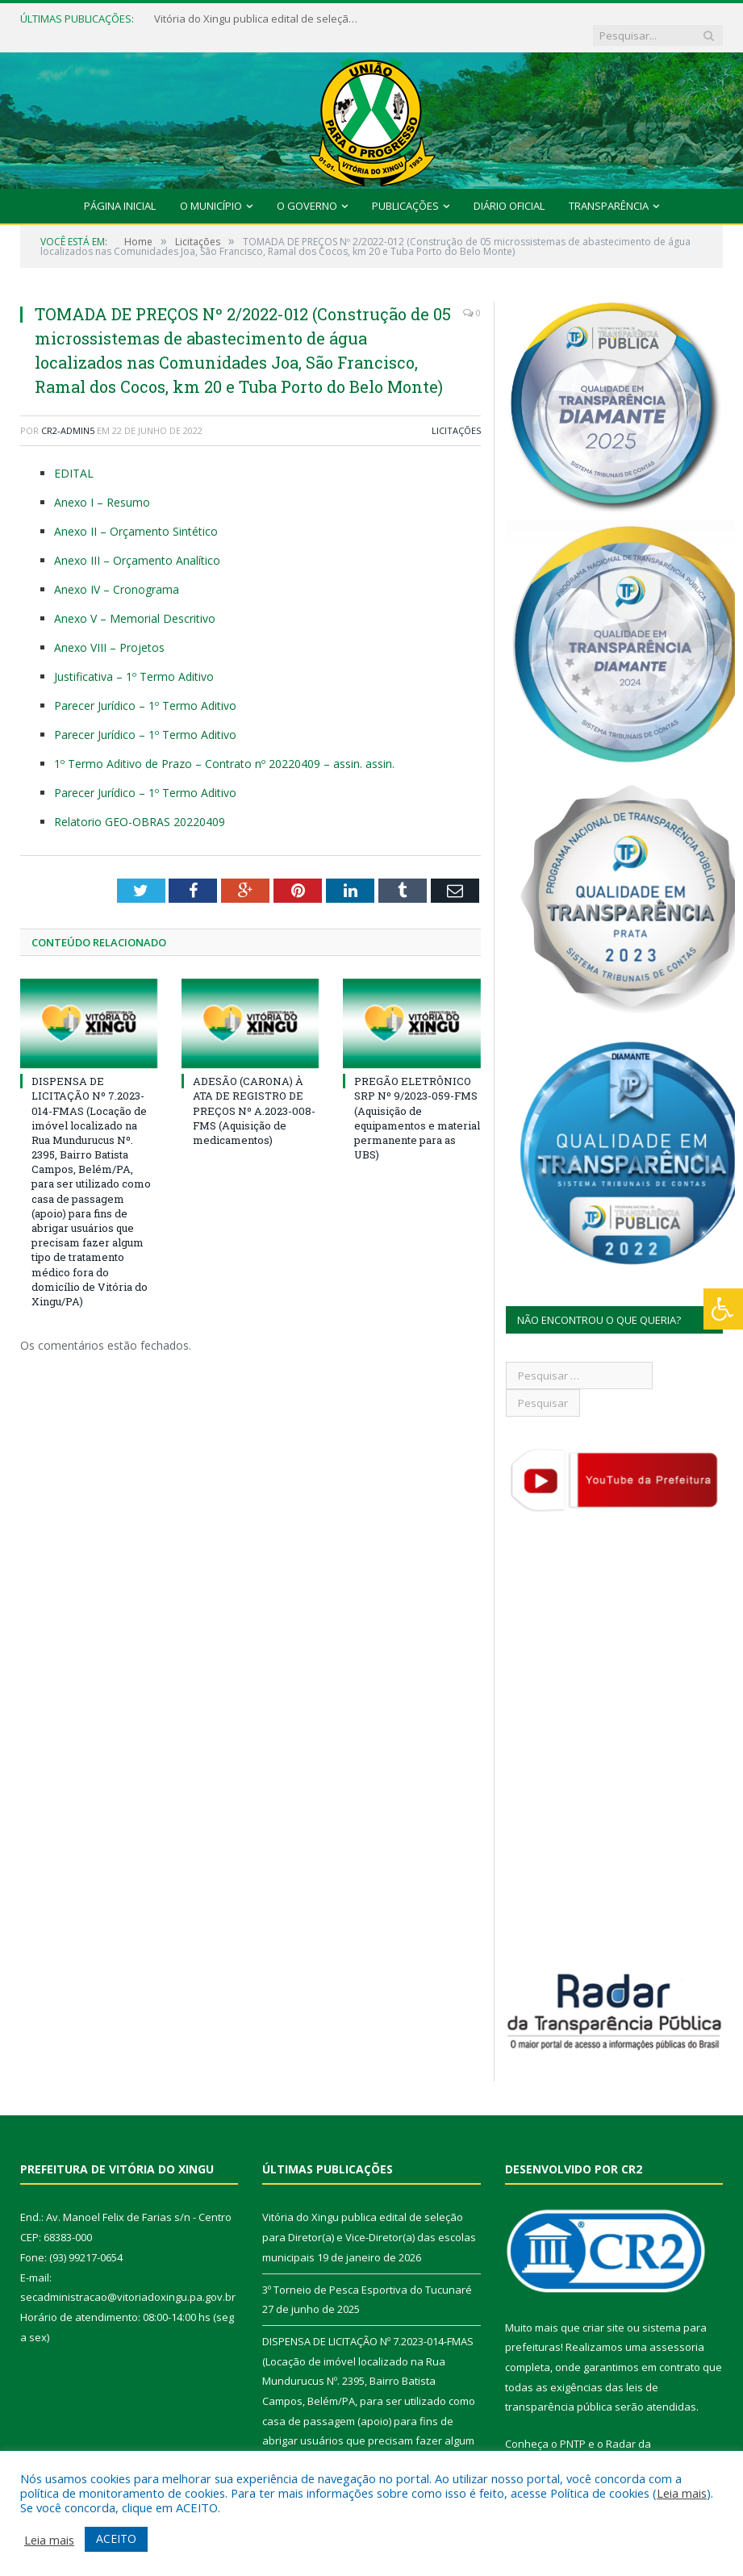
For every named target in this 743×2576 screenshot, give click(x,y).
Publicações (405, 189)
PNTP (573, 2428)
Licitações (456, 414)
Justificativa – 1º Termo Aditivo (134, 660)
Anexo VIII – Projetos (109, 631)
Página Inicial (120, 189)
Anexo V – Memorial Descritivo (134, 602)
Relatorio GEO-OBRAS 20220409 (139, 805)
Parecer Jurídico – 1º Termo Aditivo (145, 689)
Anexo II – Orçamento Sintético (136, 515)
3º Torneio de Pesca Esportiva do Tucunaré (367, 2273)
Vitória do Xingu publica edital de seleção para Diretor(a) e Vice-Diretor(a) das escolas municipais (251, 19)
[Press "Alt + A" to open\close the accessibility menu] (723, 1309)
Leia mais (682, 2493)
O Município (211, 189)
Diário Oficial (509, 189)
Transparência (609, 189)
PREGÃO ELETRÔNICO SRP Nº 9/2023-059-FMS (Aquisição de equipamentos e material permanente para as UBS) (417, 1102)
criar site (603, 2311)
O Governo (307, 189)
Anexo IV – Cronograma (116, 573)
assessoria (676, 2331)
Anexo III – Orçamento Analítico (137, 544)
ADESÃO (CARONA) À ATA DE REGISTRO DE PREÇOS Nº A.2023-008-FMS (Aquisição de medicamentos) (254, 1095)
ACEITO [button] (116, 2538)
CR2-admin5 (67, 414)
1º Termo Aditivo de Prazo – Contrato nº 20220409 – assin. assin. (224, 747)
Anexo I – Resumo (102, 486)
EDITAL (74, 458)
